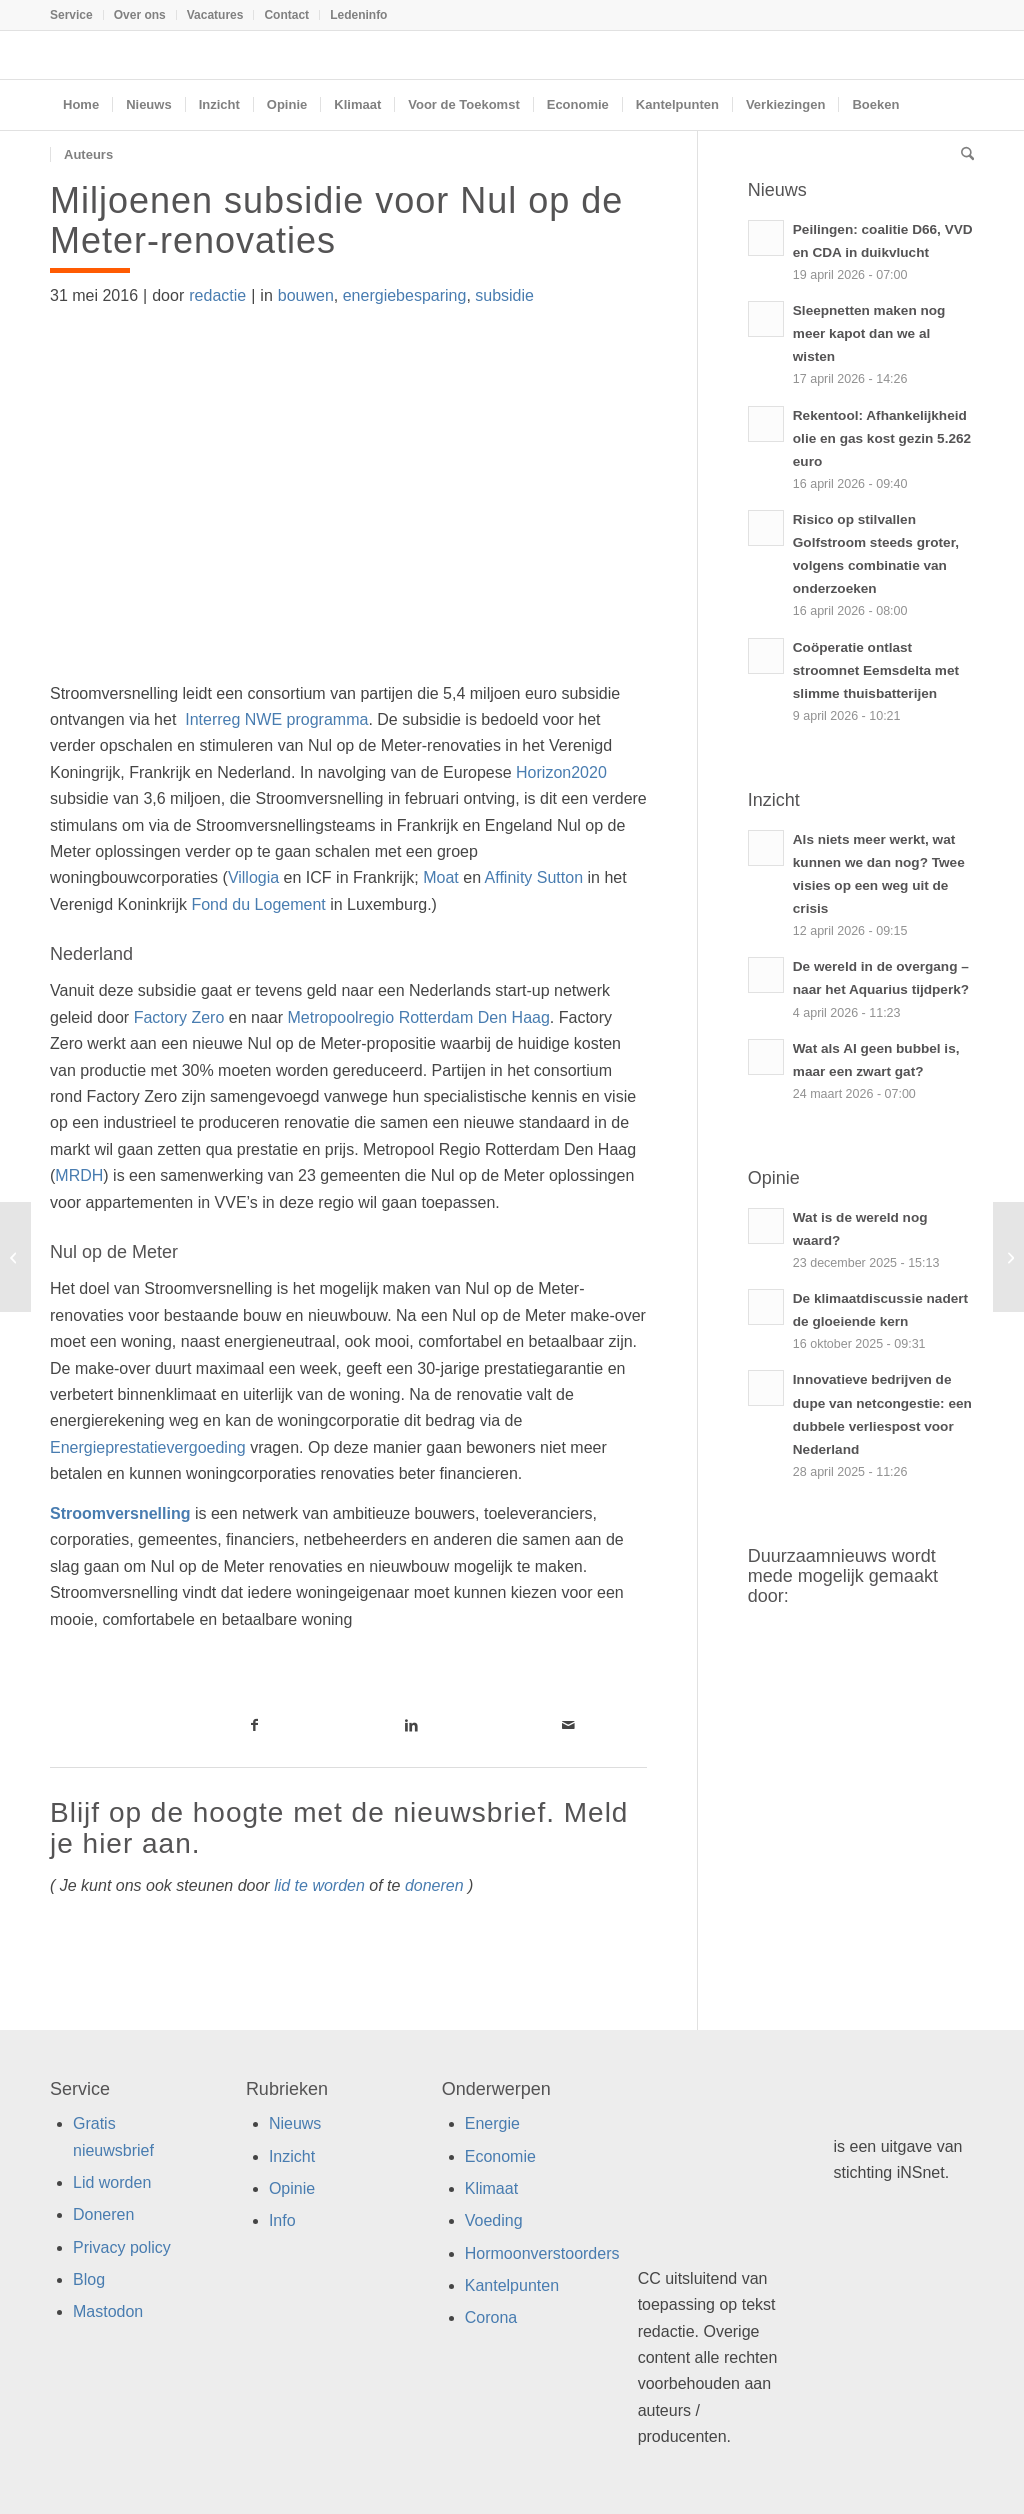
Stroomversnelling (120, 1513)
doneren (434, 1885)
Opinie (292, 2188)
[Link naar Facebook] (255, 1725)
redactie (217, 295)
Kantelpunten (512, 2285)
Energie (492, 2123)
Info (282, 2220)
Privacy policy (122, 2247)
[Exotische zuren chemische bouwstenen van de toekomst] (1008, 1257)
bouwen (306, 295)
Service (71, 15)
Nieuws (295, 2123)
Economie (500, 2156)
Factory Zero (179, 1017)
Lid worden (112, 2182)
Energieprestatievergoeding (148, 1447)
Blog (89, 2279)
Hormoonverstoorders (542, 2253)
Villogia (253, 877)
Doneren (103, 2214)
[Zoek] (961, 155)
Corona (491, 2317)
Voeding (494, 2220)
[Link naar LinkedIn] (411, 1725)
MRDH (79, 1175)
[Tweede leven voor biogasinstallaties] (15, 1257)
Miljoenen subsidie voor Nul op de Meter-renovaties (336, 220)
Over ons (140, 15)
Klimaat (491, 2188)
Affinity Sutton (534, 877)
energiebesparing (405, 295)
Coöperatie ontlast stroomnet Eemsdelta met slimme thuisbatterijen (876, 670)
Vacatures (215, 15)
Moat (441, 877)
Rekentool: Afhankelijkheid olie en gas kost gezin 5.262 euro (882, 438)
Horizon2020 (561, 772)
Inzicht (292, 2156)
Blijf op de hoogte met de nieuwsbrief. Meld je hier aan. (339, 1828)
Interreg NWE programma (276, 719)
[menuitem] (77, 15)
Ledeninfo (358, 15)
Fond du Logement (258, 904)
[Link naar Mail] (568, 1725)
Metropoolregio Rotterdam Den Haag (418, 1017)
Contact (286, 15)
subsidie (504, 295)
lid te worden (319, 1885)
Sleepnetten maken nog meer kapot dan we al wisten (869, 333)
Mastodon (108, 2311)
